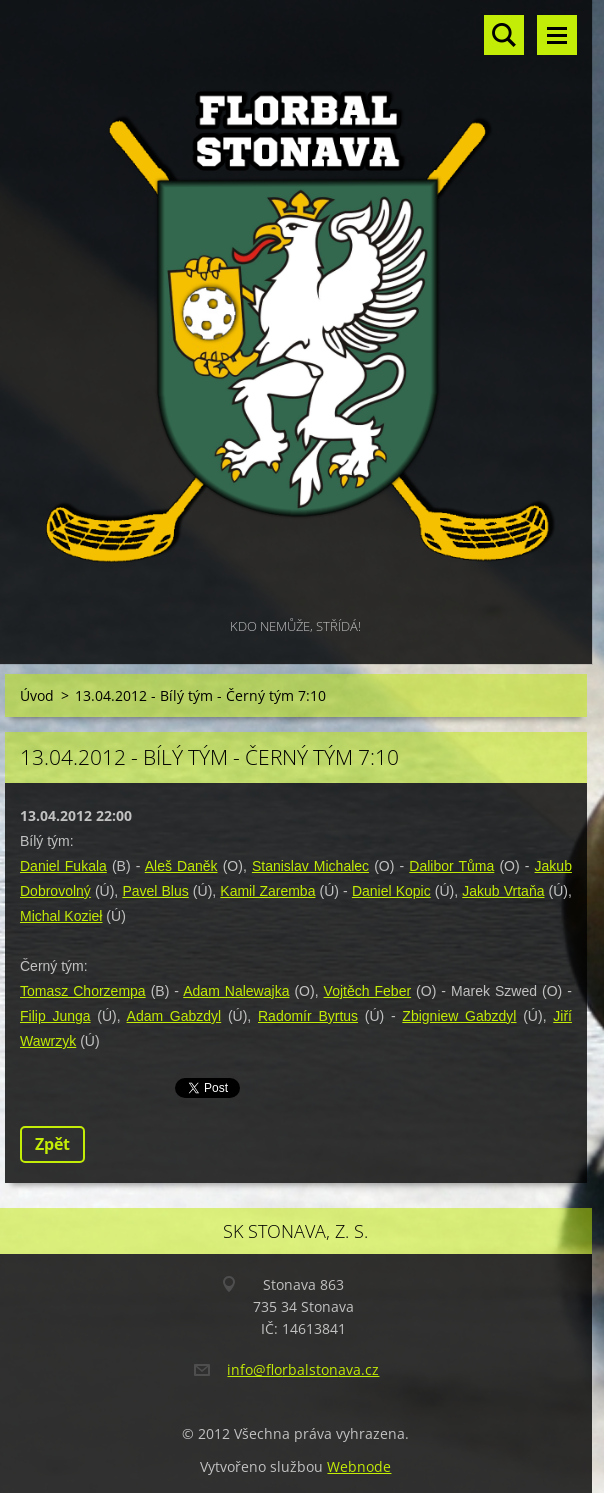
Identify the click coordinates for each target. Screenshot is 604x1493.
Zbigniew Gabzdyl (459, 1016)
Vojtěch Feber (368, 991)
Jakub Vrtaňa (503, 891)
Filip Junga (55, 1016)
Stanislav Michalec (310, 866)
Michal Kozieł (61, 916)
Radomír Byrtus (308, 1016)
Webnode (359, 1466)
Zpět (52, 1144)
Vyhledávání (504, 35)
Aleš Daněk (181, 866)
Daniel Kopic (391, 891)
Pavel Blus (155, 891)
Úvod (37, 695)
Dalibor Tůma (451, 866)
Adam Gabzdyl (174, 1016)
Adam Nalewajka (236, 991)
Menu (557, 35)
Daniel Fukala (63, 866)
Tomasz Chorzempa (83, 991)
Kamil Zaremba (267, 891)
